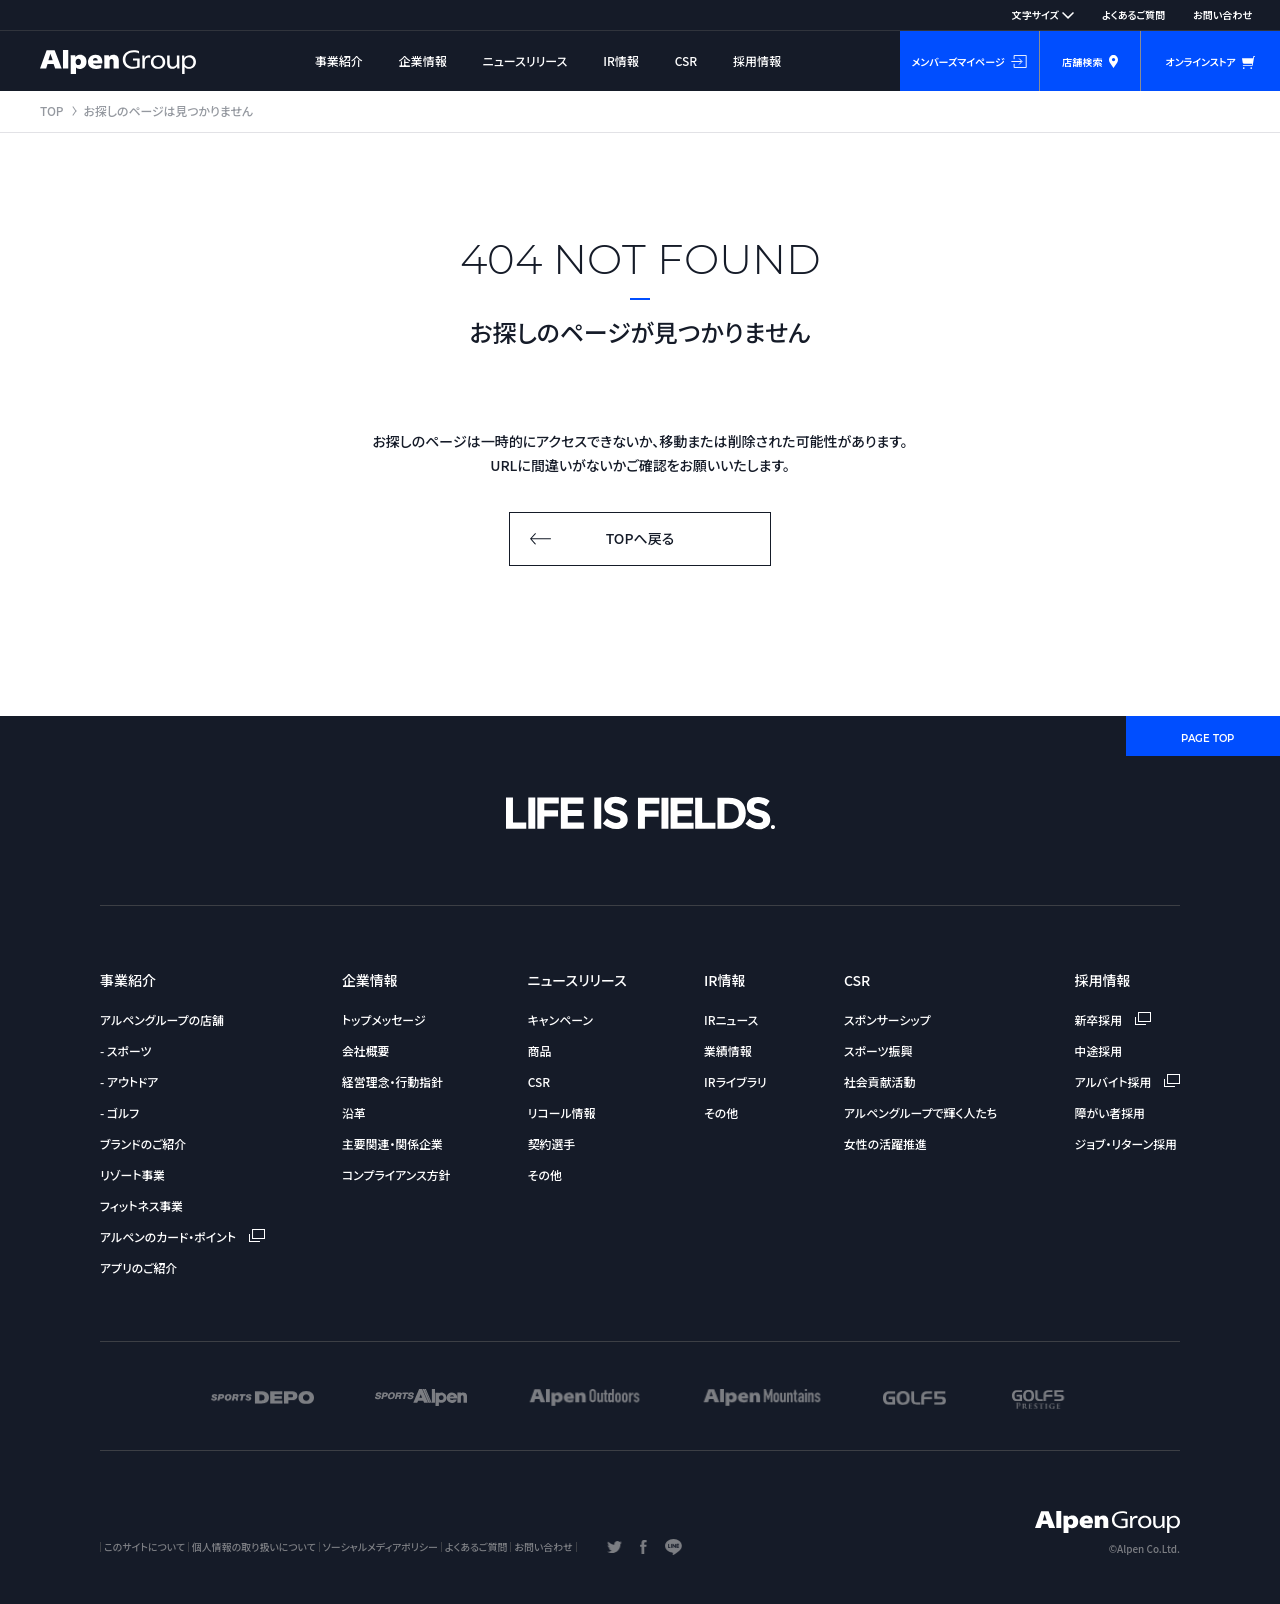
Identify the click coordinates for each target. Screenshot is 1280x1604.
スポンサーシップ (887, 1019)
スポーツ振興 (878, 1050)
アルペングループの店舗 (162, 1019)
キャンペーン (560, 1019)
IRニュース (731, 1019)
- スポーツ (125, 1050)
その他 (545, 1174)
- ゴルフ (119, 1112)
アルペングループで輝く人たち (920, 1112)
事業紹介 (339, 60)
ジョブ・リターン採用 (1126, 1143)
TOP (52, 110)
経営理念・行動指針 (392, 1081)
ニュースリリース (525, 60)
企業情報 (423, 60)
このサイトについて (144, 1546)
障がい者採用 (1110, 1112)
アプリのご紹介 (138, 1267)
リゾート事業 (132, 1174)
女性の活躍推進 (885, 1143)
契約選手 (552, 1143)
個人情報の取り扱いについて (254, 1546)
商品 (540, 1050)
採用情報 (757, 60)
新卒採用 (1113, 1019)
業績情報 (728, 1050)
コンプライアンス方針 (396, 1174)
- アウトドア (129, 1081)
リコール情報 (562, 1112)
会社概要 (366, 1050)
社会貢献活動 (879, 1081)
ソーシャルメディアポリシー (380, 1546)
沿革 (354, 1112)
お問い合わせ (1222, 14)
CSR (686, 60)
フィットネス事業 (141, 1205)
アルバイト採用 (1127, 1081)
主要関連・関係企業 (392, 1143)
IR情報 (621, 60)
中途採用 (1099, 1050)
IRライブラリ (735, 1081)
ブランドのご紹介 (143, 1143)
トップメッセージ (384, 1019)
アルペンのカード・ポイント (182, 1236)
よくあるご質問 (1133, 14)
